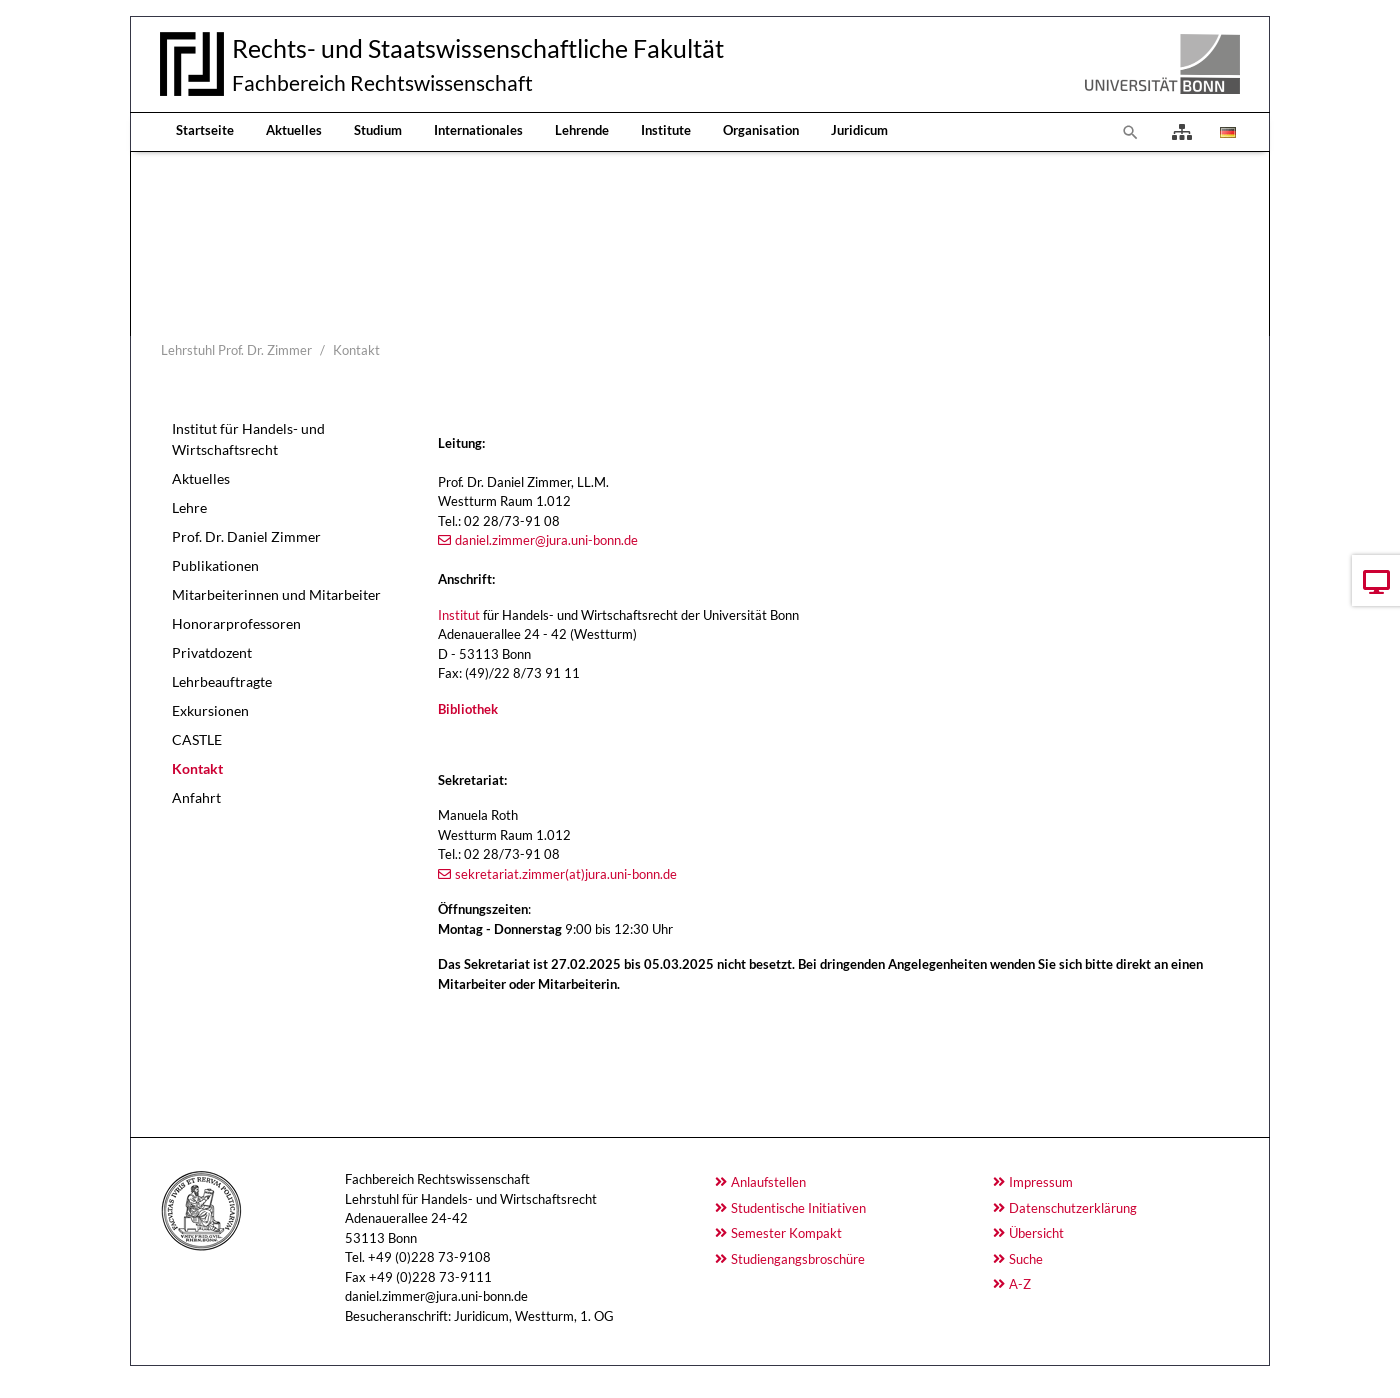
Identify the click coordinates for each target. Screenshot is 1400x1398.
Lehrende (582, 130)
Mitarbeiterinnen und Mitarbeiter (276, 594)
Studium (378, 130)
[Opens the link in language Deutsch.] (1226, 132)
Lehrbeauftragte (222, 681)
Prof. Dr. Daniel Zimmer (246, 536)
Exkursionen (210, 710)
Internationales (478, 130)
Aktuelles (294, 130)
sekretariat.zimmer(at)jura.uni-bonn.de (566, 874)
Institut (459, 615)
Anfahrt (196, 797)
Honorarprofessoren (236, 623)
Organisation (761, 130)
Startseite (205, 130)
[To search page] (1131, 132)
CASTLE (197, 739)
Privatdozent (212, 652)
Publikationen (215, 565)
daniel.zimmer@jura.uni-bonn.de (546, 540)
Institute (666, 130)
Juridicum (859, 130)
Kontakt (197, 768)
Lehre (189, 507)
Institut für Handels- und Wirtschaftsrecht (248, 439)
